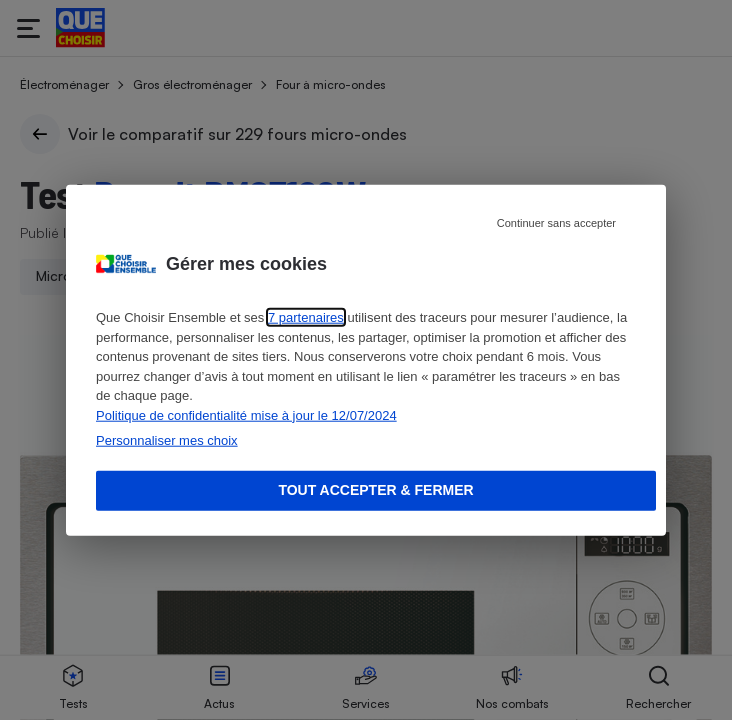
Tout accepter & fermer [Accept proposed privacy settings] (375, 490)
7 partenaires (306, 317)
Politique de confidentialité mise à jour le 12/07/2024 (246, 414)
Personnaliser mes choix (167, 440)
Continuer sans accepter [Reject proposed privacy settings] (556, 223)
